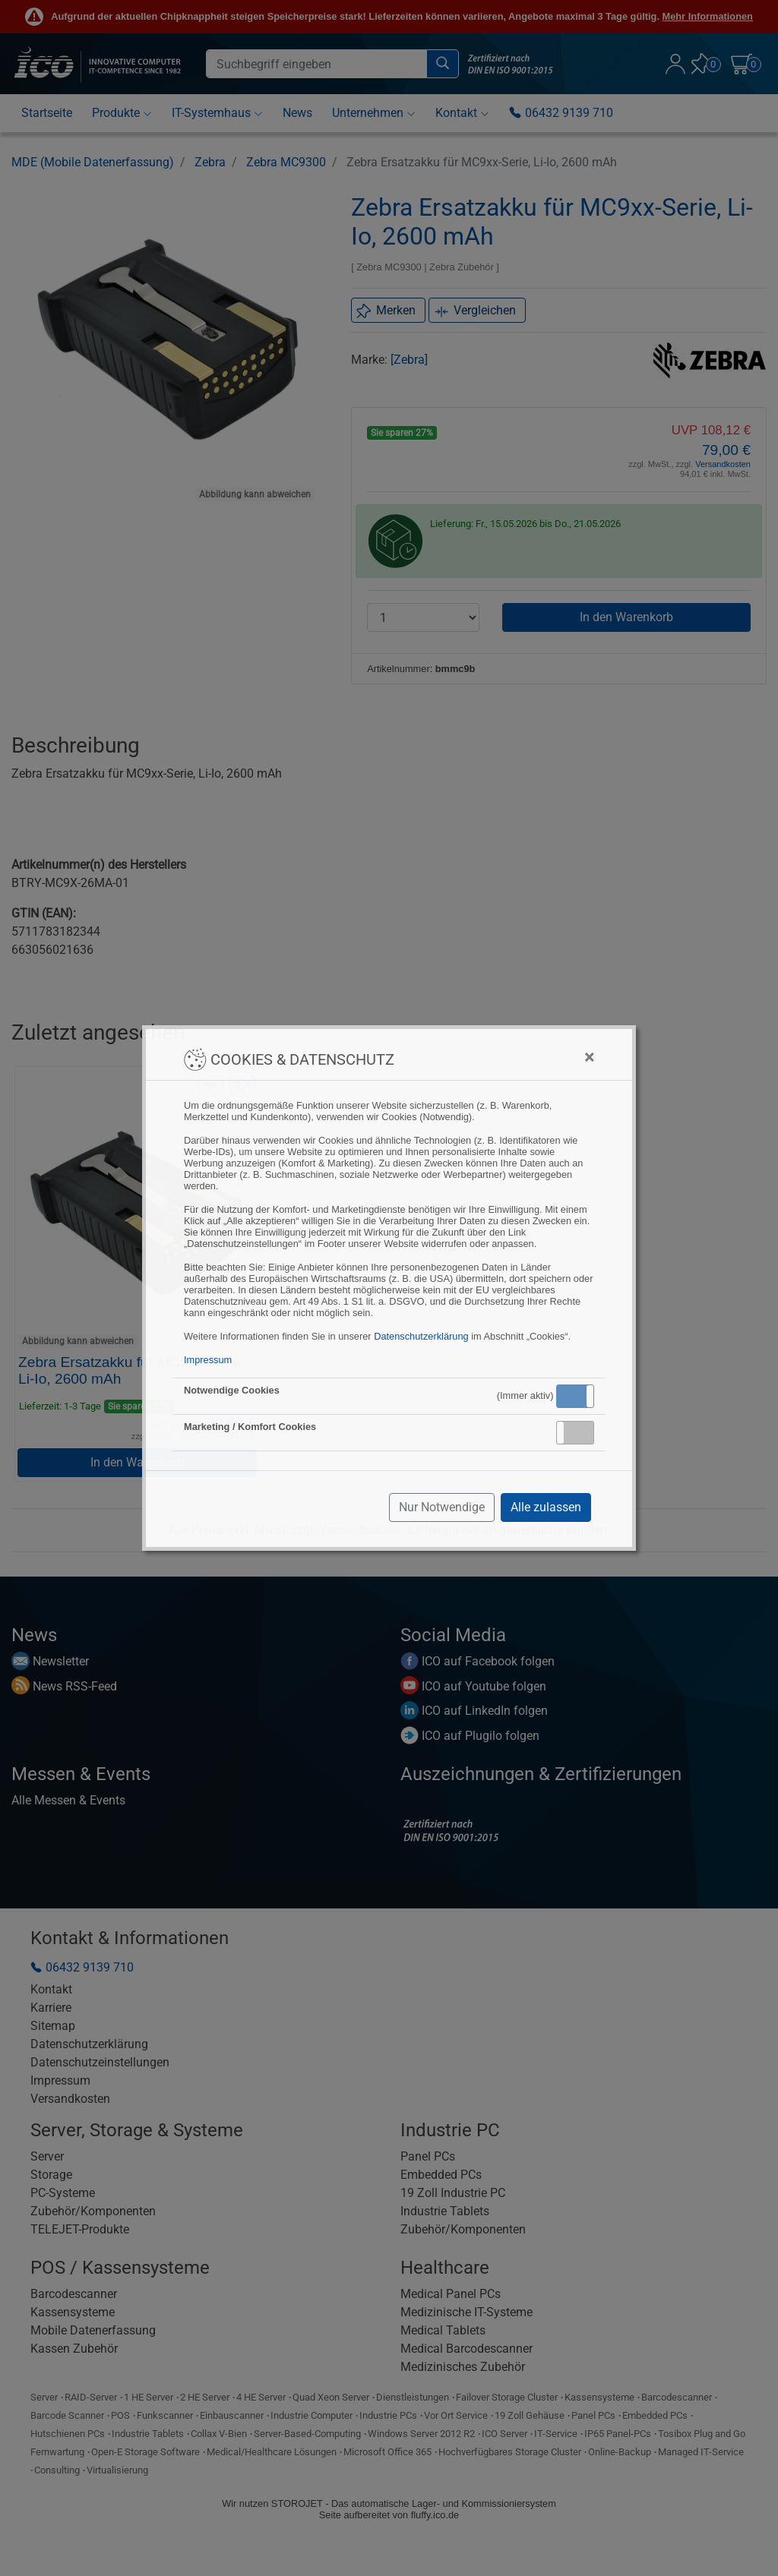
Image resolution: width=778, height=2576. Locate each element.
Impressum (208, 1359)
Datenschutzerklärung (421, 1336)
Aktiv (574, 1396)
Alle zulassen (546, 1507)
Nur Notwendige (442, 1507)
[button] (575, 1396)
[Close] (589, 1057)
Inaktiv (581, 1432)
